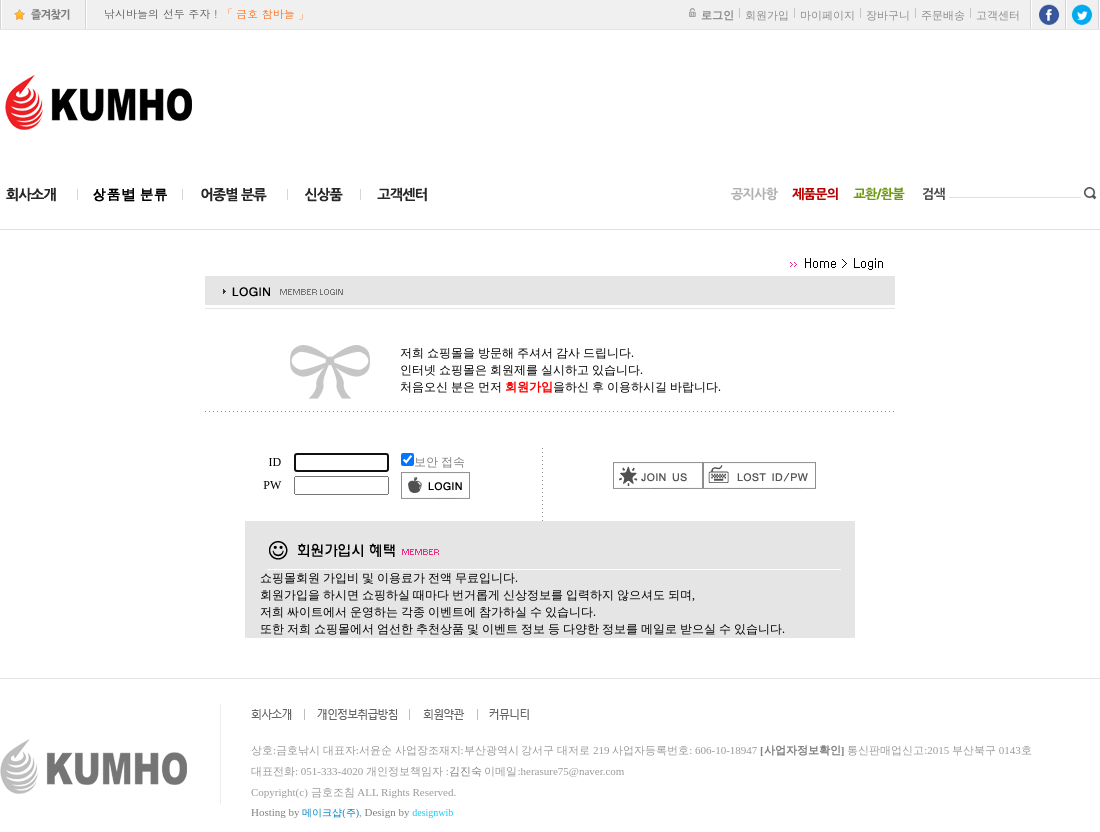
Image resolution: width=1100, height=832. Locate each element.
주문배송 (943, 15)
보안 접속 (439, 462)
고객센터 (998, 15)
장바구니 (888, 15)
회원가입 (767, 15)
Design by (409, 812)
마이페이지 (827, 15)
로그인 (717, 15)
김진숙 (465, 771)
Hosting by (305, 812)
